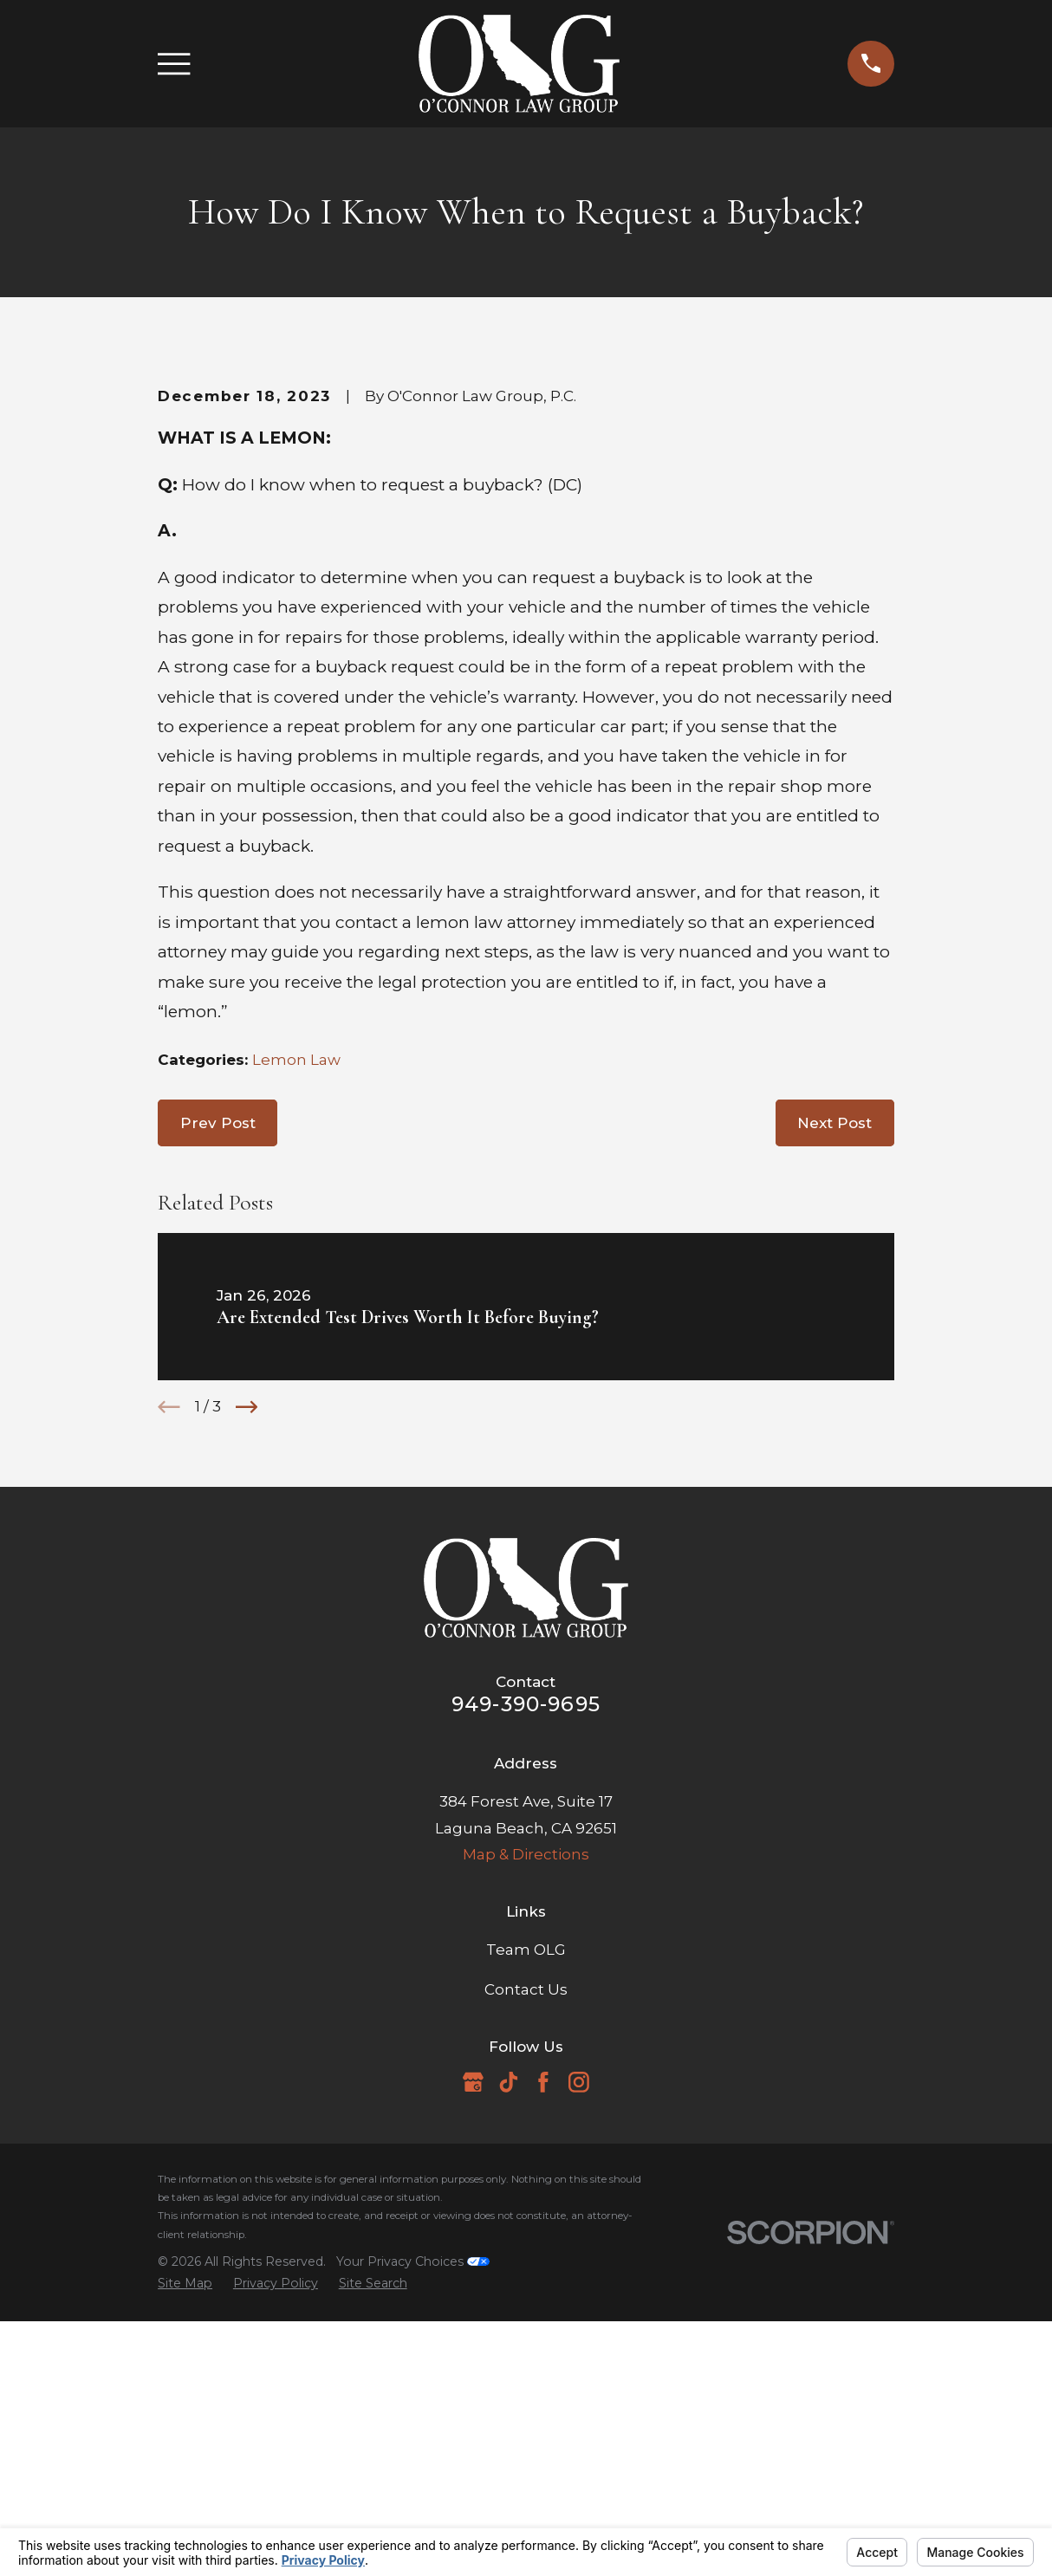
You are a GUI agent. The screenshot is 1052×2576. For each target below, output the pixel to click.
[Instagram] (578, 2376)
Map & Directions (526, 2148)
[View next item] (247, 1701)
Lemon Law (296, 1354)
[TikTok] (508, 2376)
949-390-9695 (526, 1998)
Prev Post (218, 1417)
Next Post (834, 1417)
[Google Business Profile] (473, 2376)
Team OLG (526, 2244)
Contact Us (526, 2284)
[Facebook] (543, 2376)
